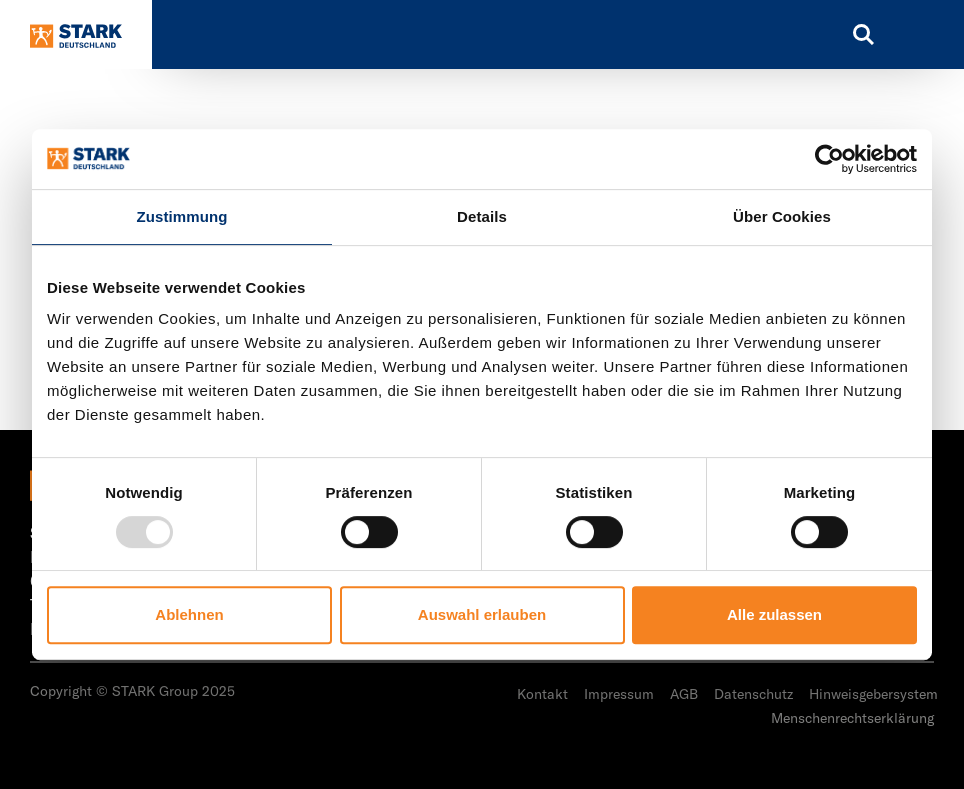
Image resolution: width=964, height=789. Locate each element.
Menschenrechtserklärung (852, 718)
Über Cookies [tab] (782, 216)
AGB (684, 694)
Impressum (619, 694)
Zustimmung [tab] (182, 216)
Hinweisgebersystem (873, 694)
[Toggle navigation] (919, 34)
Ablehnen (189, 614)
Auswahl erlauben (482, 614)
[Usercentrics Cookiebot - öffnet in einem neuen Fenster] (829, 159)
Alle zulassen (774, 614)
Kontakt (542, 694)
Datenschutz (753, 694)
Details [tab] (482, 216)
